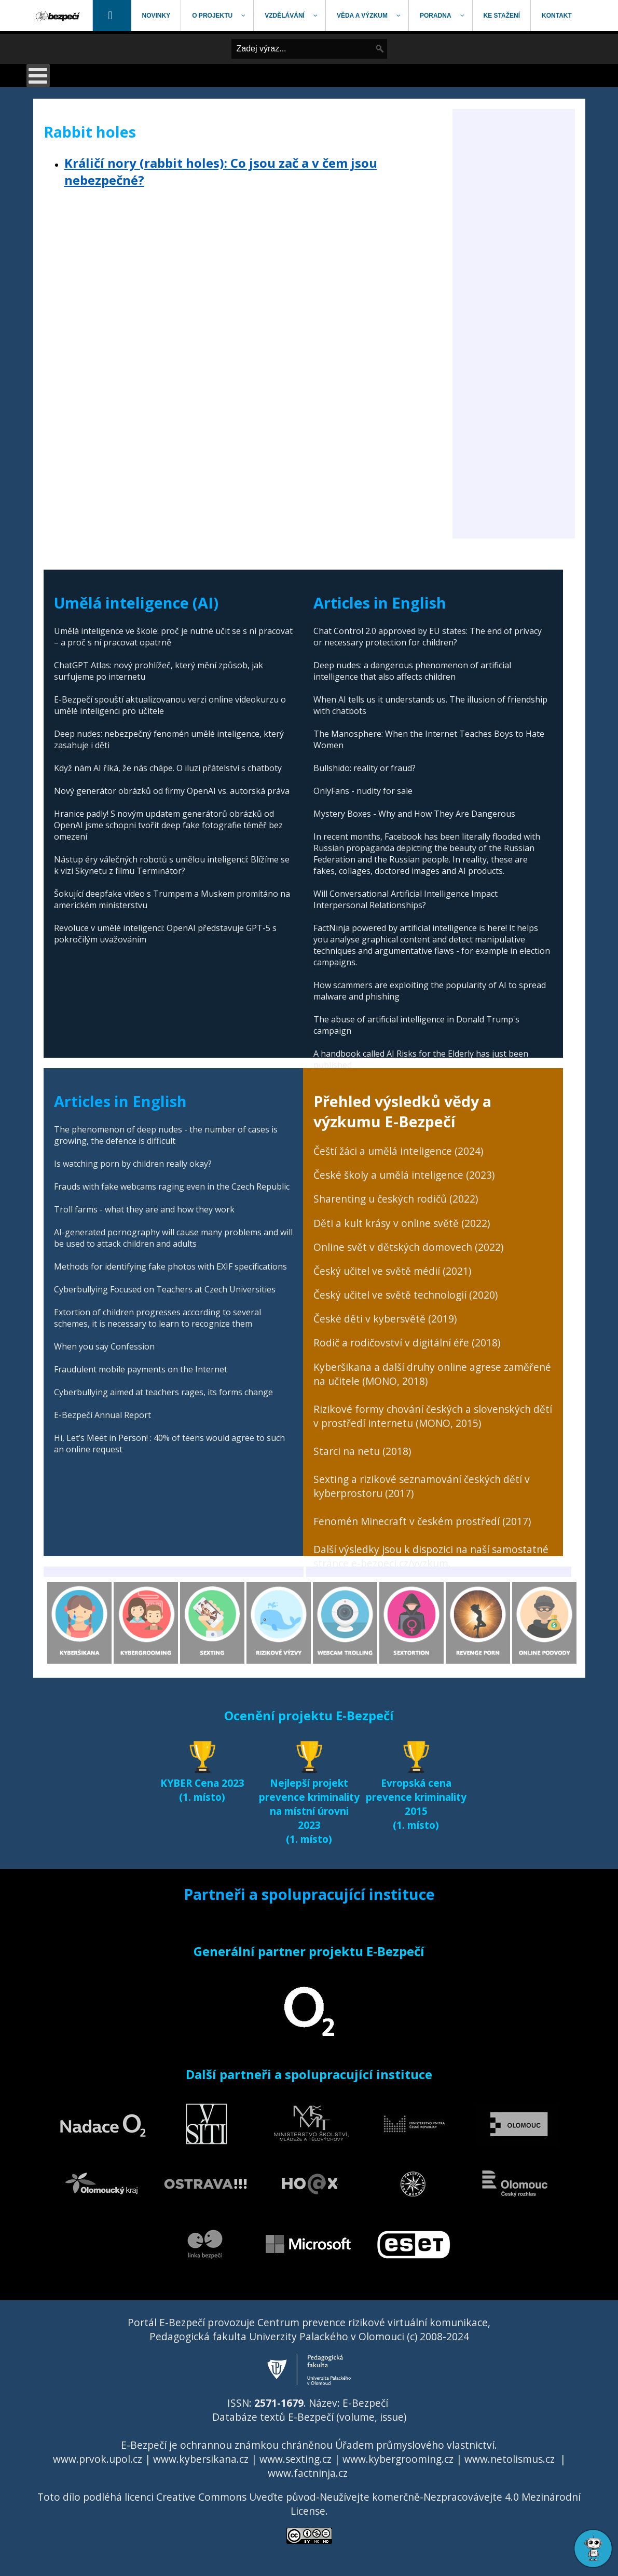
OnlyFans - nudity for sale (363, 791)
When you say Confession (104, 1346)
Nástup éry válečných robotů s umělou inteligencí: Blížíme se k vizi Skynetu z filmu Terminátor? (172, 865)
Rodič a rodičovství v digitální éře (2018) (406, 1343)
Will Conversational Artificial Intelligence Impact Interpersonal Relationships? (405, 899)
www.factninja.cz (308, 2473)
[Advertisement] (513, 382)
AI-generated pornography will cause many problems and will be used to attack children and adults (173, 1237)
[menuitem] (58, 15)
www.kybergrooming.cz (398, 2459)
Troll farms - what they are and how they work (144, 1209)
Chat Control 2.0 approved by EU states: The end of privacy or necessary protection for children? (427, 636)
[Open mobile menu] (38, 75)
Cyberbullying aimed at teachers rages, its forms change (163, 1392)
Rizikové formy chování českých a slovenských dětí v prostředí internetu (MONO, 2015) (432, 1416)
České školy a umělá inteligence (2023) (404, 1175)
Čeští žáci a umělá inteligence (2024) (398, 1151)
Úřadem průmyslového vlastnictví (415, 2445)
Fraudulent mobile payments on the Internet (140, 1369)
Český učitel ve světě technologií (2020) (405, 1295)
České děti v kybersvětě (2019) (385, 1319)
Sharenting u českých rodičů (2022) (395, 1199)
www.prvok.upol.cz (97, 2459)
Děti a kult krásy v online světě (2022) (401, 1223)
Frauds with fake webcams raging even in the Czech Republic (172, 1186)
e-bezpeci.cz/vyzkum (399, 1563)
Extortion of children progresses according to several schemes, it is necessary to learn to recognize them (157, 1317)
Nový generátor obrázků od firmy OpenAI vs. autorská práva (172, 791)
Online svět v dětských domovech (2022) (408, 1247)
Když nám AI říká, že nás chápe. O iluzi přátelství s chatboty (168, 768)
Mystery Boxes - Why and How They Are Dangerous (414, 813)
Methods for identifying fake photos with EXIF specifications (170, 1266)
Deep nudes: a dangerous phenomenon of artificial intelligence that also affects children (412, 670)
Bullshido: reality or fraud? (364, 768)
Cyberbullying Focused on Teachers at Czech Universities (165, 1289)
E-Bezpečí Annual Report (102, 1415)
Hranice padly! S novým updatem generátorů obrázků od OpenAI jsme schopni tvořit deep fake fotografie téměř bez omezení (168, 825)
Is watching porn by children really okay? (133, 1163)
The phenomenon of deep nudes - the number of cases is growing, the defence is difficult (166, 1135)
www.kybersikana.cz (201, 2459)
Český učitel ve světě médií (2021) (392, 1271)
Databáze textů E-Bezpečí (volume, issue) (309, 2417)
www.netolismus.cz (509, 2459)
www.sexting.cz (295, 2459)
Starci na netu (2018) (362, 1451)
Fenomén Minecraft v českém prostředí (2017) (422, 1521)
